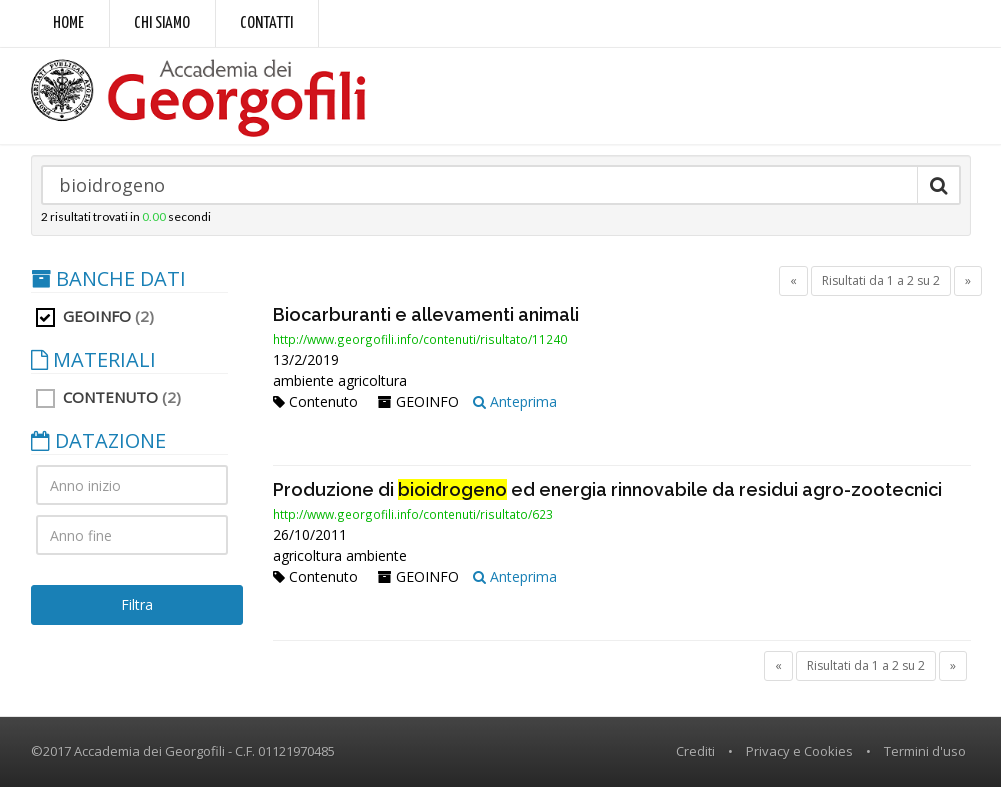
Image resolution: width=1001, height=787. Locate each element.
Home (68, 23)
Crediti (695, 751)
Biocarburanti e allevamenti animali (426, 314)
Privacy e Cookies (799, 751)
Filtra (137, 604)
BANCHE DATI (108, 279)
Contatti (266, 23)
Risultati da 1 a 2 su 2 (881, 280)
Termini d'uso (925, 751)
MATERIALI (93, 360)
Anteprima (515, 401)
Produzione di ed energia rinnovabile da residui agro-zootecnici (607, 489)
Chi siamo (162, 23)
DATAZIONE (98, 441)
